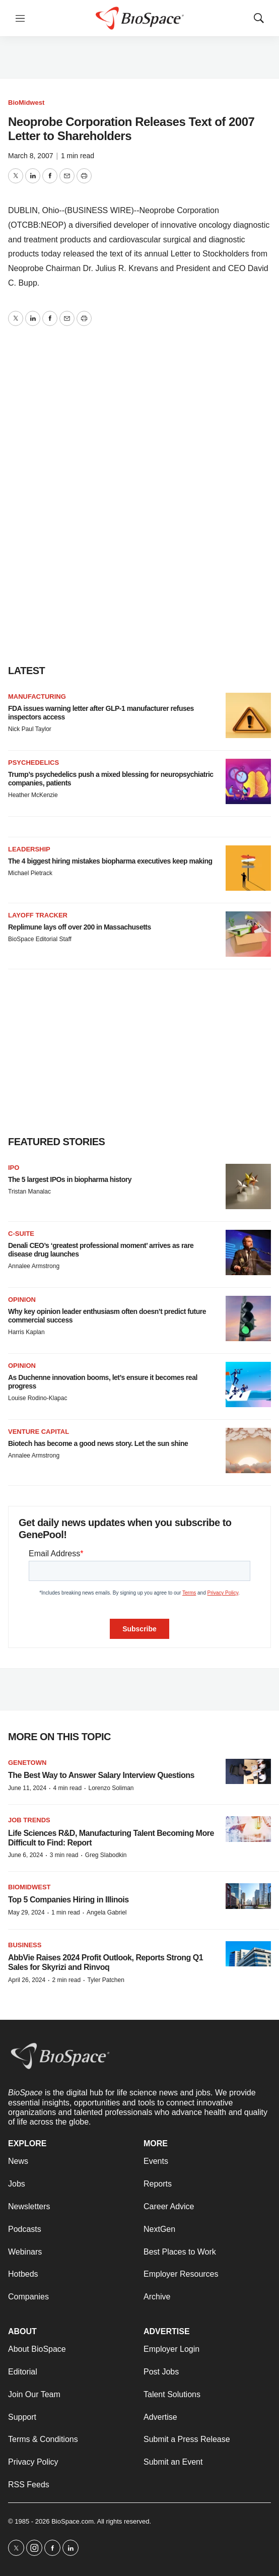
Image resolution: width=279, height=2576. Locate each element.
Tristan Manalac (29, 1191)
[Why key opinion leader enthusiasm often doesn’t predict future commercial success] (248, 1318)
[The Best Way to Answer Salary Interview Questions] (248, 1772)
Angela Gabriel (106, 1912)
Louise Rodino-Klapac (37, 1398)
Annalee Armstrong (33, 1266)
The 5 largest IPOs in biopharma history (69, 1179)
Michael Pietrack (30, 873)
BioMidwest (26, 102)
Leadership (29, 849)
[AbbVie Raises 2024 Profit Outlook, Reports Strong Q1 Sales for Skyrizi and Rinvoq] (248, 1954)
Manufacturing (37, 696)
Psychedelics (33, 762)
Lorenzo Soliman (110, 1788)
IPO (13, 1167)
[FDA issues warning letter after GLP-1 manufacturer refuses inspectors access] (248, 715)
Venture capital (38, 1431)
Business (24, 1945)
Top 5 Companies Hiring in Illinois (68, 1899)
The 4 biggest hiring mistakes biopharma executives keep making (110, 861)
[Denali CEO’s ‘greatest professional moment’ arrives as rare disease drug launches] (248, 1252)
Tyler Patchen (105, 1980)
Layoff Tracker (37, 915)
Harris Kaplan (26, 1332)
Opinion (22, 1299)
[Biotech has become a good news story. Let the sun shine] (248, 1450)
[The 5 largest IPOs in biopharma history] (248, 1186)
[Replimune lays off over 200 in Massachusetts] (248, 934)
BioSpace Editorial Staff (40, 939)
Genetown (27, 1762)
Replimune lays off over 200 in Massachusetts (79, 927)
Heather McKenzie (33, 795)
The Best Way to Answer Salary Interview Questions (101, 1775)
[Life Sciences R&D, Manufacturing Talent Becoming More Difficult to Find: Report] (248, 1829)
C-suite (21, 1233)
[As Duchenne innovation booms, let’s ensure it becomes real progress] (248, 1384)
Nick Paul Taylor (29, 729)
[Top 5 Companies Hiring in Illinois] (248, 1896)
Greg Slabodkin (106, 1855)
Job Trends (29, 1820)
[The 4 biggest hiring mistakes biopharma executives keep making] (248, 868)
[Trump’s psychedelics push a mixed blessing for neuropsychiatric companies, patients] (248, 781)
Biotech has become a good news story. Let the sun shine (98, 1443)
